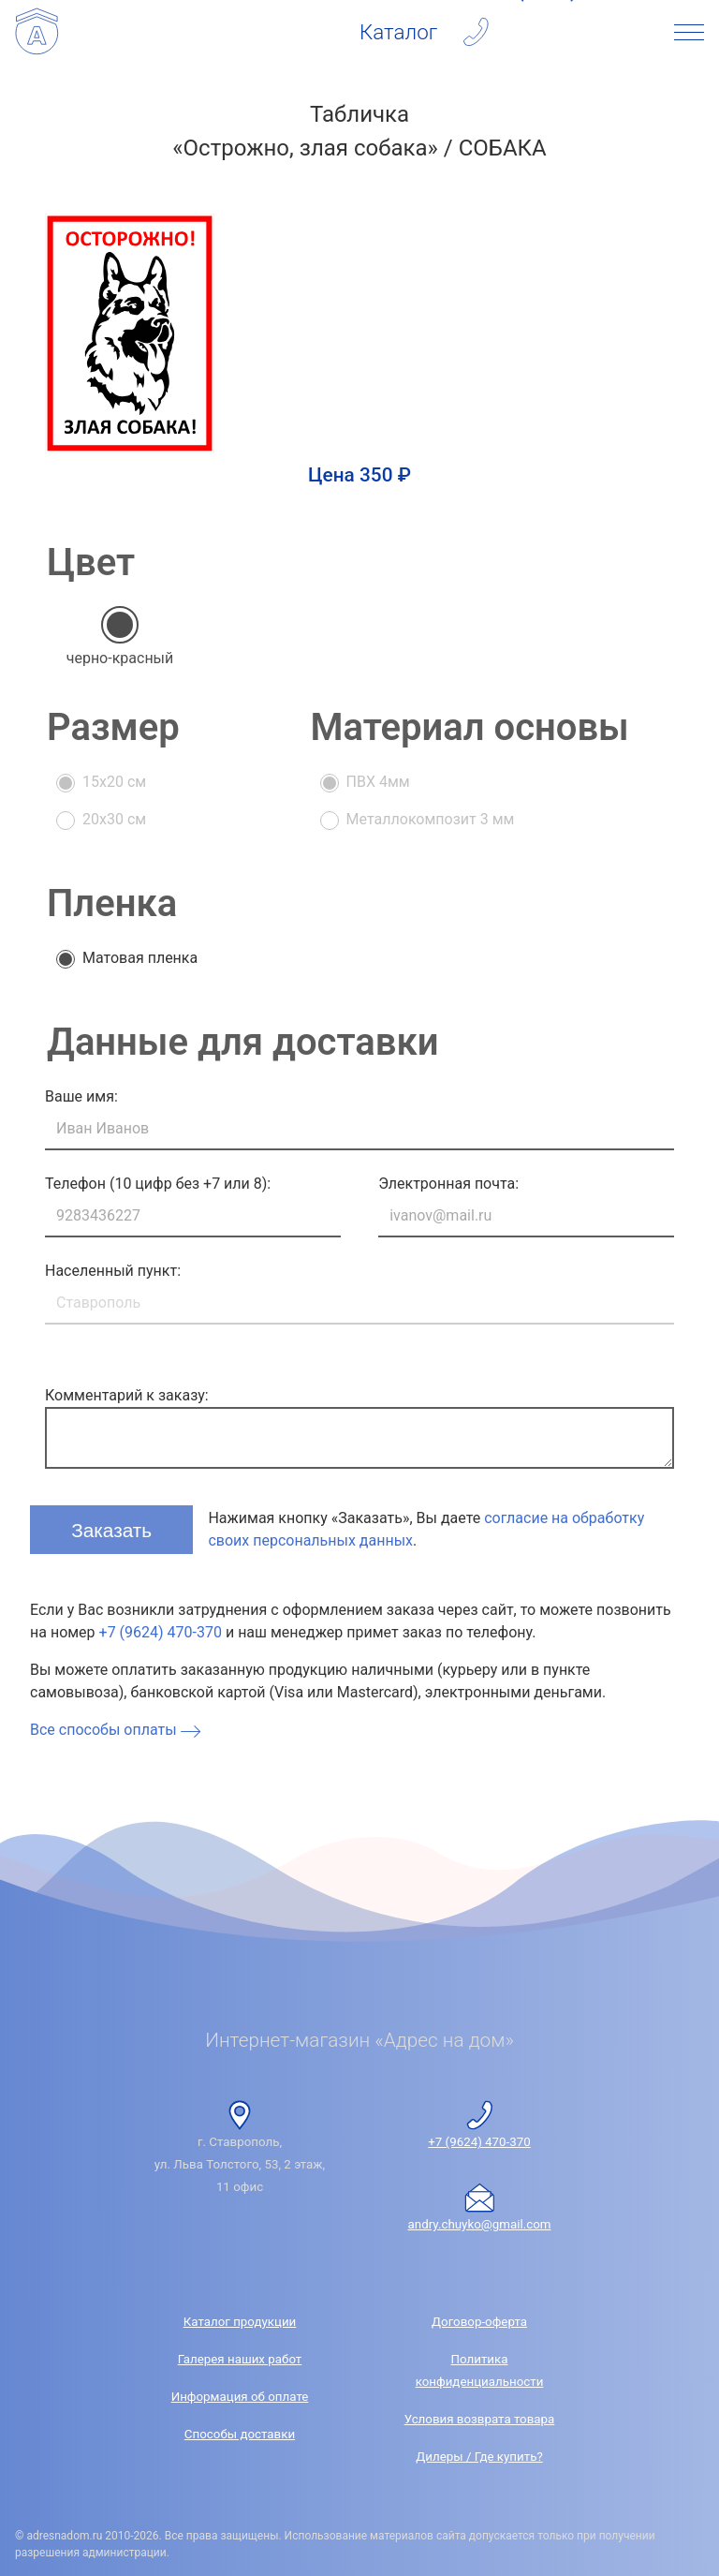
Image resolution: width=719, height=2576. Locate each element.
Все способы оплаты (116, 1730)
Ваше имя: (81, 1096)
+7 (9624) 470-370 (160, 1632)
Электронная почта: (448, 1183)
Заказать (114, 1528)
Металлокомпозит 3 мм (430, 819)
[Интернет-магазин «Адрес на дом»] (36, 32)
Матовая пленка (140, 958)
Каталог (398, 32)
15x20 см (114, 782)
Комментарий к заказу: (127, 1395)
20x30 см (114, 819)
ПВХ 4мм (378, 782)
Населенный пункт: (113, 1271)
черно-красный (120, 658)
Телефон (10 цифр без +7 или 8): (158, 1183)
